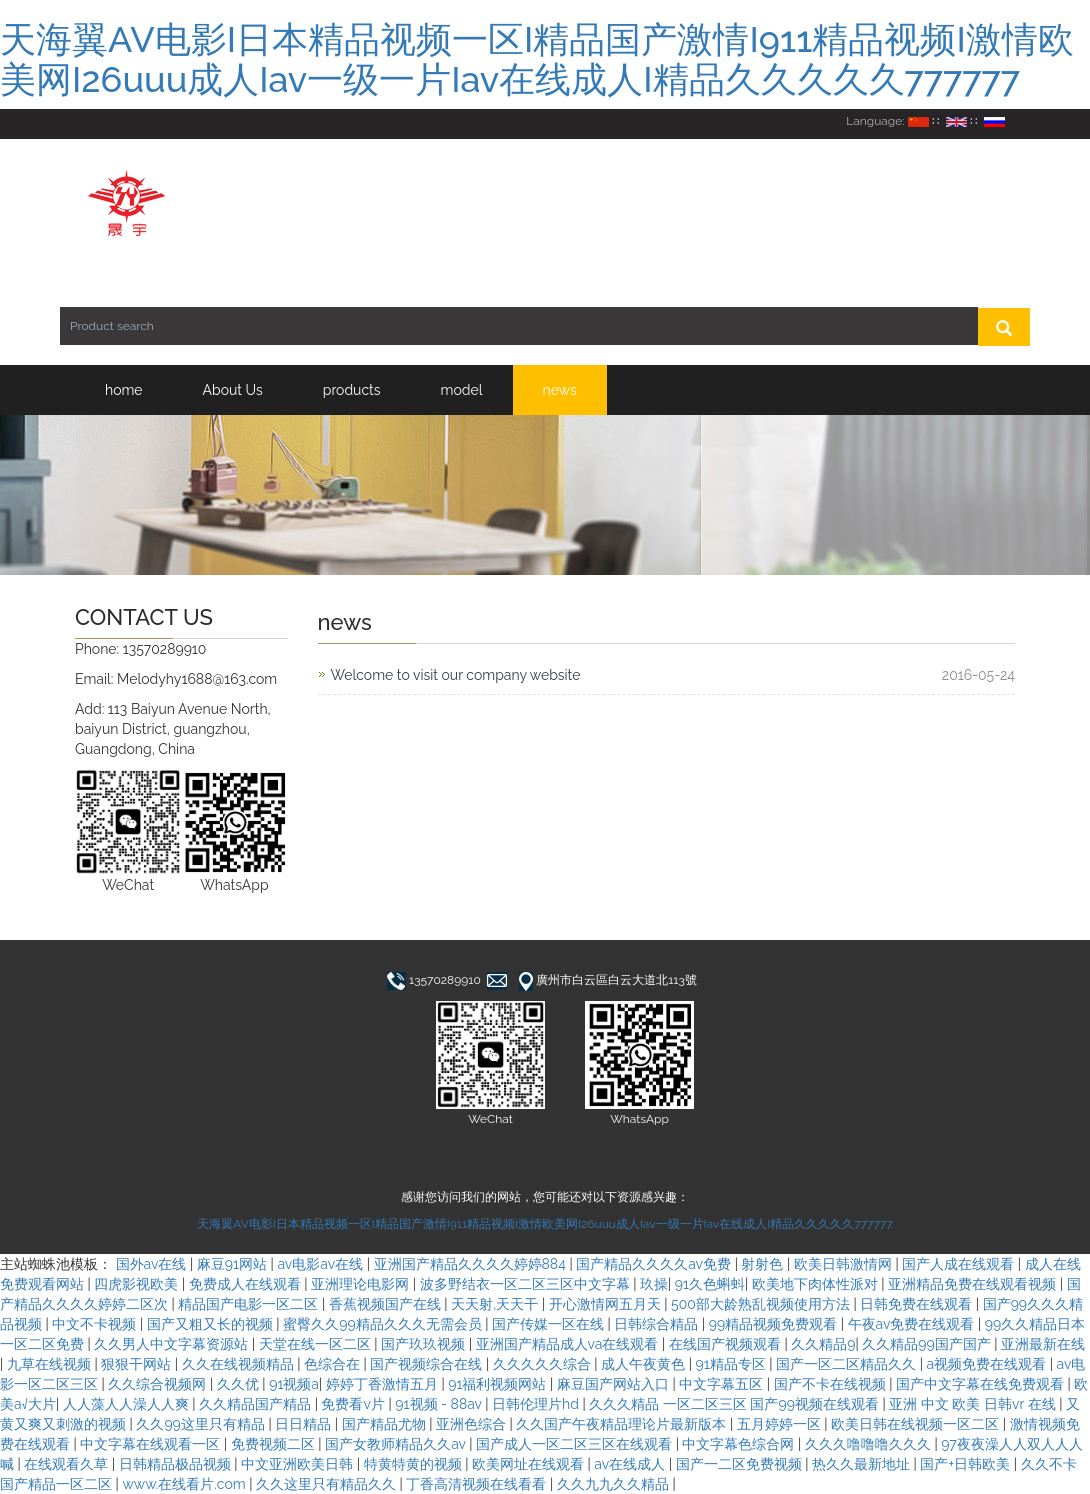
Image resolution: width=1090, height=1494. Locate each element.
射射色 (764, 1264)
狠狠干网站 (138, 1364)
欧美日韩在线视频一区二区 (917, 1424)
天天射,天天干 (496, 1304)
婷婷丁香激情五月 (384, 1384)
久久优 (240, 1384)
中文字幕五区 (723, 1384)
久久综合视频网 (159, 1384)
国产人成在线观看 (960, 1264)
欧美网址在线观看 (530, 1464)
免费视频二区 (275, 1444)
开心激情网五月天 (607, 1304)
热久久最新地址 (863, 1464)
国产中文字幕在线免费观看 (982, 1384)
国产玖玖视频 (425, 1344)
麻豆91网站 (234, 1264)
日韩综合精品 (658, 1324)
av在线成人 (631, 1464)
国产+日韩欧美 (966, 1464)
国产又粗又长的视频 (212, 1324)
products (352, 390)
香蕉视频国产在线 (387, 1304)
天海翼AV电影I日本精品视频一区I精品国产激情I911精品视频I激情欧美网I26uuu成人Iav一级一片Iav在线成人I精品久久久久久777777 (537, 59)
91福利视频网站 (499, 1384)
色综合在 (334, 1364)
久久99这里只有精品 (202, 1424)
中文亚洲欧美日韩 (299, 1464)
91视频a (294, 1384)
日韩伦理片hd (537, 1404)
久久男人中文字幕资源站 (173, 1344)
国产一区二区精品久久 (848, 1364)
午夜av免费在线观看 (913, 1324)
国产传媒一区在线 (550, 1324)
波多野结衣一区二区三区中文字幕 (527, 1284)
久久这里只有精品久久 (328, 1484)
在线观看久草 (68, 1464)
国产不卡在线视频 (832, 1384)
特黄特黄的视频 (415, 1464)
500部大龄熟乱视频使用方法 (762, 1304)
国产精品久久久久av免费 (655, 1264)
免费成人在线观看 (247, 1284)
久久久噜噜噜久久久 (870, 1444)
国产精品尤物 (386, 1424)
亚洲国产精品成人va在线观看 (569, 1344)
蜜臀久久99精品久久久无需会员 (384, 1324)
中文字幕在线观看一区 (152, 1444)
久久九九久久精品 (615, 1484)
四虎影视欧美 (138, 1284)
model (462, 390)
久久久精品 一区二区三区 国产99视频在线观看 (735, 1404)
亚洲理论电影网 (362, 1284)
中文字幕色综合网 (740, 1444)
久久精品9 (823, 1344)
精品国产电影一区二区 (250, 1304)
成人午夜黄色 (645, 1364)
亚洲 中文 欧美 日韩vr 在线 (974, 1404)
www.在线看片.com (185, 1484)
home (124, 390)
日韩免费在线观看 (918, 1304)
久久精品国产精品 (257, 1404)
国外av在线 (153, 1264)
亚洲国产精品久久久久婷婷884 (472, 1264)
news (560, 390)
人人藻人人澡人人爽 (128, 1404)
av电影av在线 (321, 1264)
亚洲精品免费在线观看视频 (974, 1284)
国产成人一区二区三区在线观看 (576, 1444)
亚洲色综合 (473, 1424)
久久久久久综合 (544, 1364)
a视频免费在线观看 (988, 1364)
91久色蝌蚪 (710, 1284)
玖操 (654, 1284)
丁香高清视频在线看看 (478, 1484)
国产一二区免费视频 (741, 1464)
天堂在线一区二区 (317, 1344)
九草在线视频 (51, 1364)
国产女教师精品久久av (397, 1444)
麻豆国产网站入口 (615, 1384)
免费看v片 (354, 1404)
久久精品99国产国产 (928, 1344)
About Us (233, 390)
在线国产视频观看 (727, 1344)
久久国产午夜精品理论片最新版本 (623, 1424)
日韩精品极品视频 (177, 1464)
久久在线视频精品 (240, 1364)
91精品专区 (733, 1364)
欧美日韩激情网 (845, 1264)
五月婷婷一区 (781, 1424)
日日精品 (305, 1424)
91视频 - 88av (440, 1404)
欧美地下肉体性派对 (817, 1284)
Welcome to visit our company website (456, 675)
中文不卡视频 (96, 1324)
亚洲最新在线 (1043, 1344)
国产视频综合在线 (428, 1364)
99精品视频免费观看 (775, 1324)
